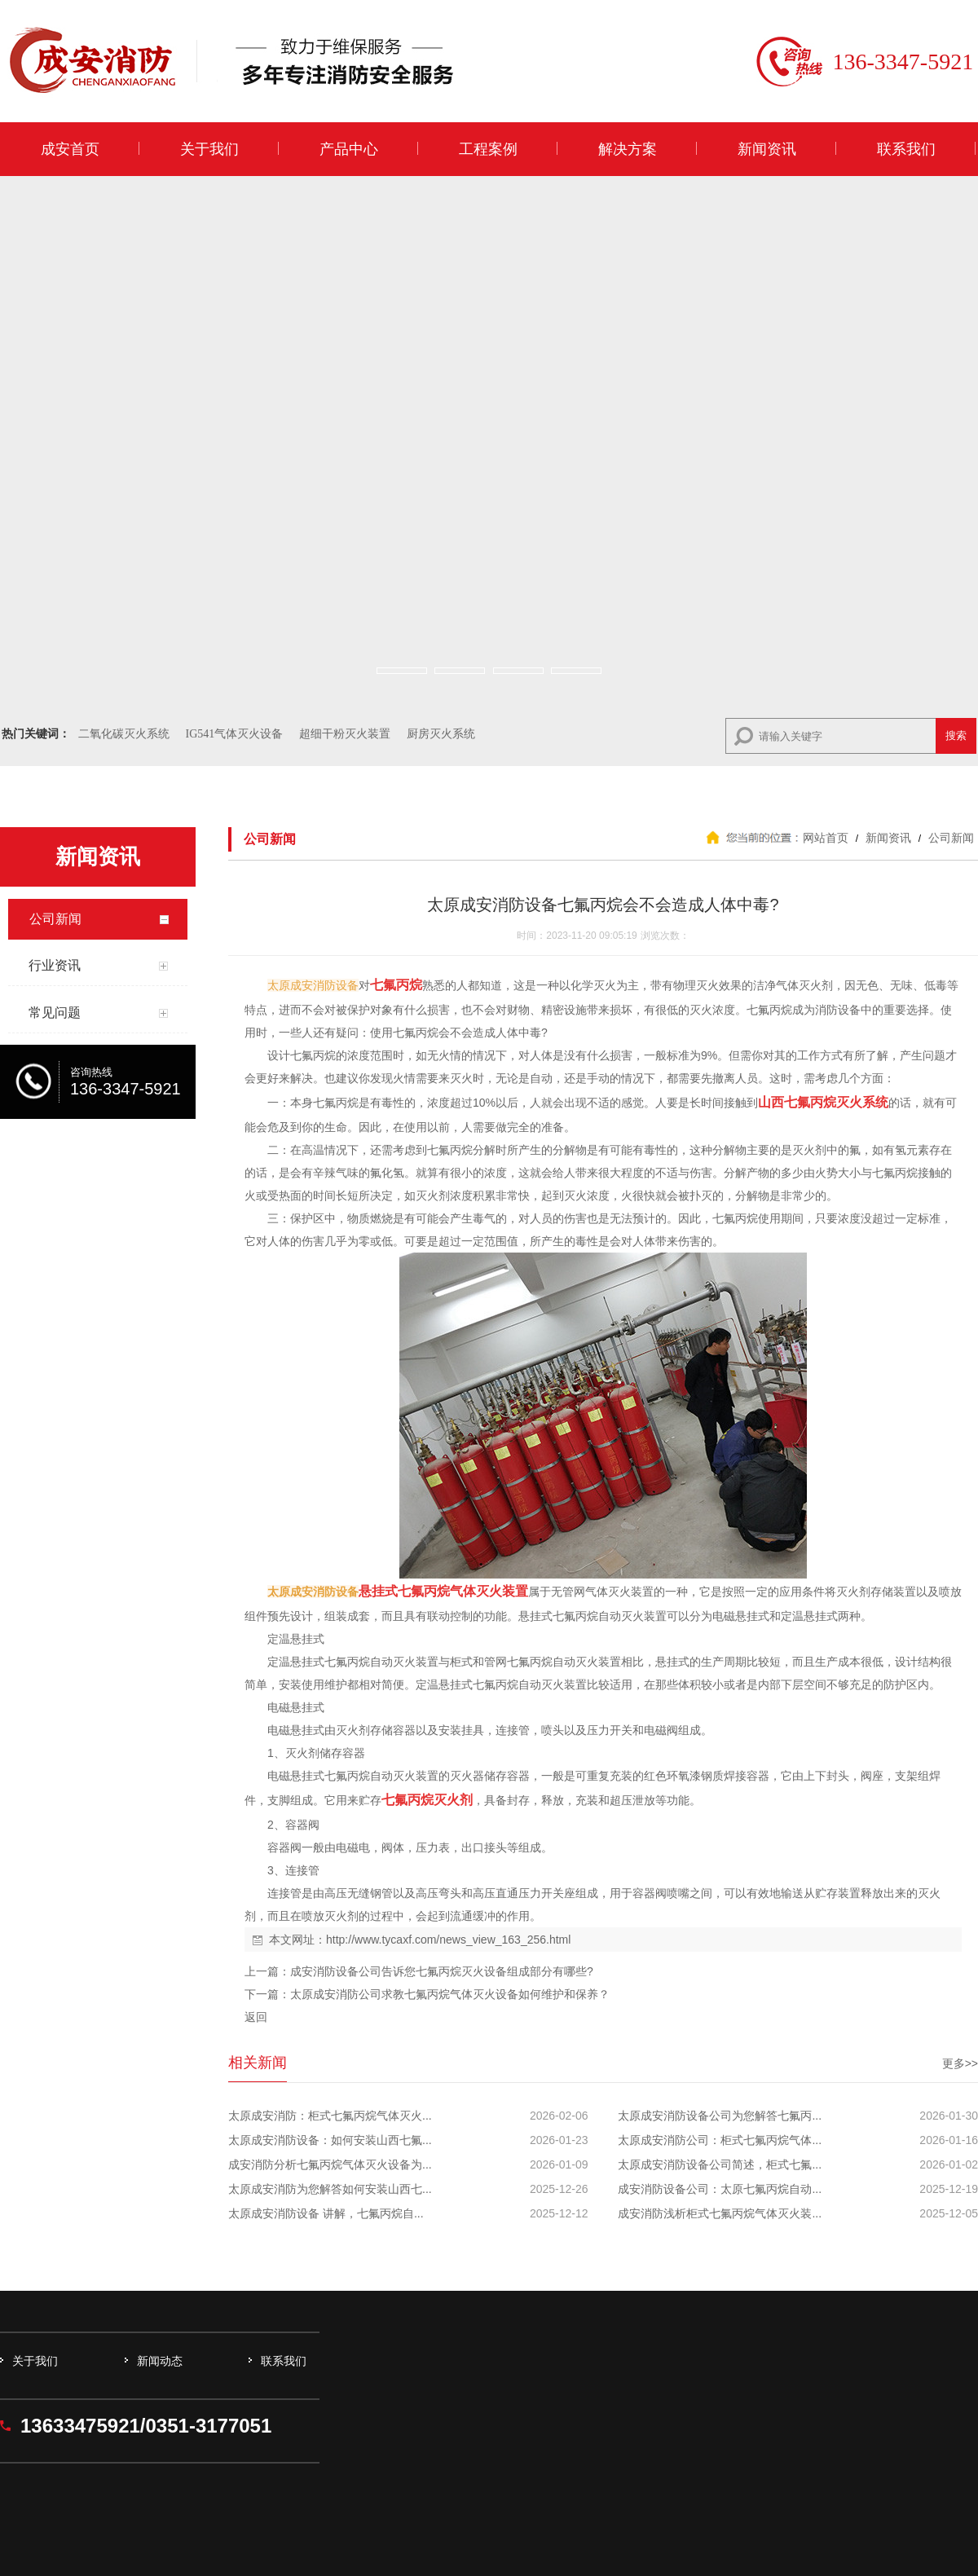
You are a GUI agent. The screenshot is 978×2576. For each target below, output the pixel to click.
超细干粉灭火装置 (344, 734)
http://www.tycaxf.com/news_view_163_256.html (448, 1939)
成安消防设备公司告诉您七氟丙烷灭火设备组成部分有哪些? (441, 1971)
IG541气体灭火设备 (235, 734)
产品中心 (348, 149)
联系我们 (906, 149)
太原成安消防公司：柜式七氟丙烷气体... (720, 2140)
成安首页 (70, 149)
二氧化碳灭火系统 (124, 734)
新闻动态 (160, 2360)
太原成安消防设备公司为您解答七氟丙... (720, 2115)
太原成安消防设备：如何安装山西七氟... (330, 2140)
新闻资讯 (767, 149)
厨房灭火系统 (441, 734)
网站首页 (825, 837)
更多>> (960, 2063)
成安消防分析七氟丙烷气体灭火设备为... (330, 2164)
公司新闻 (949, 837)
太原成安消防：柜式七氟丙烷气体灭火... (330, 2115)
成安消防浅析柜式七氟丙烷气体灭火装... (720, 2213)
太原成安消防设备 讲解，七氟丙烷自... (326, 2213)
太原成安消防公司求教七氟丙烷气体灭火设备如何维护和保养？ (450, 1994)
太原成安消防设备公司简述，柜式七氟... (720, 2164)
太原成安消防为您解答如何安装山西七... (330, 2188)
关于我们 (209, 149)
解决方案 (627, 149)
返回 (255, 2016)
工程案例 (488, 149)
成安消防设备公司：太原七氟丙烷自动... (720, 2188)
